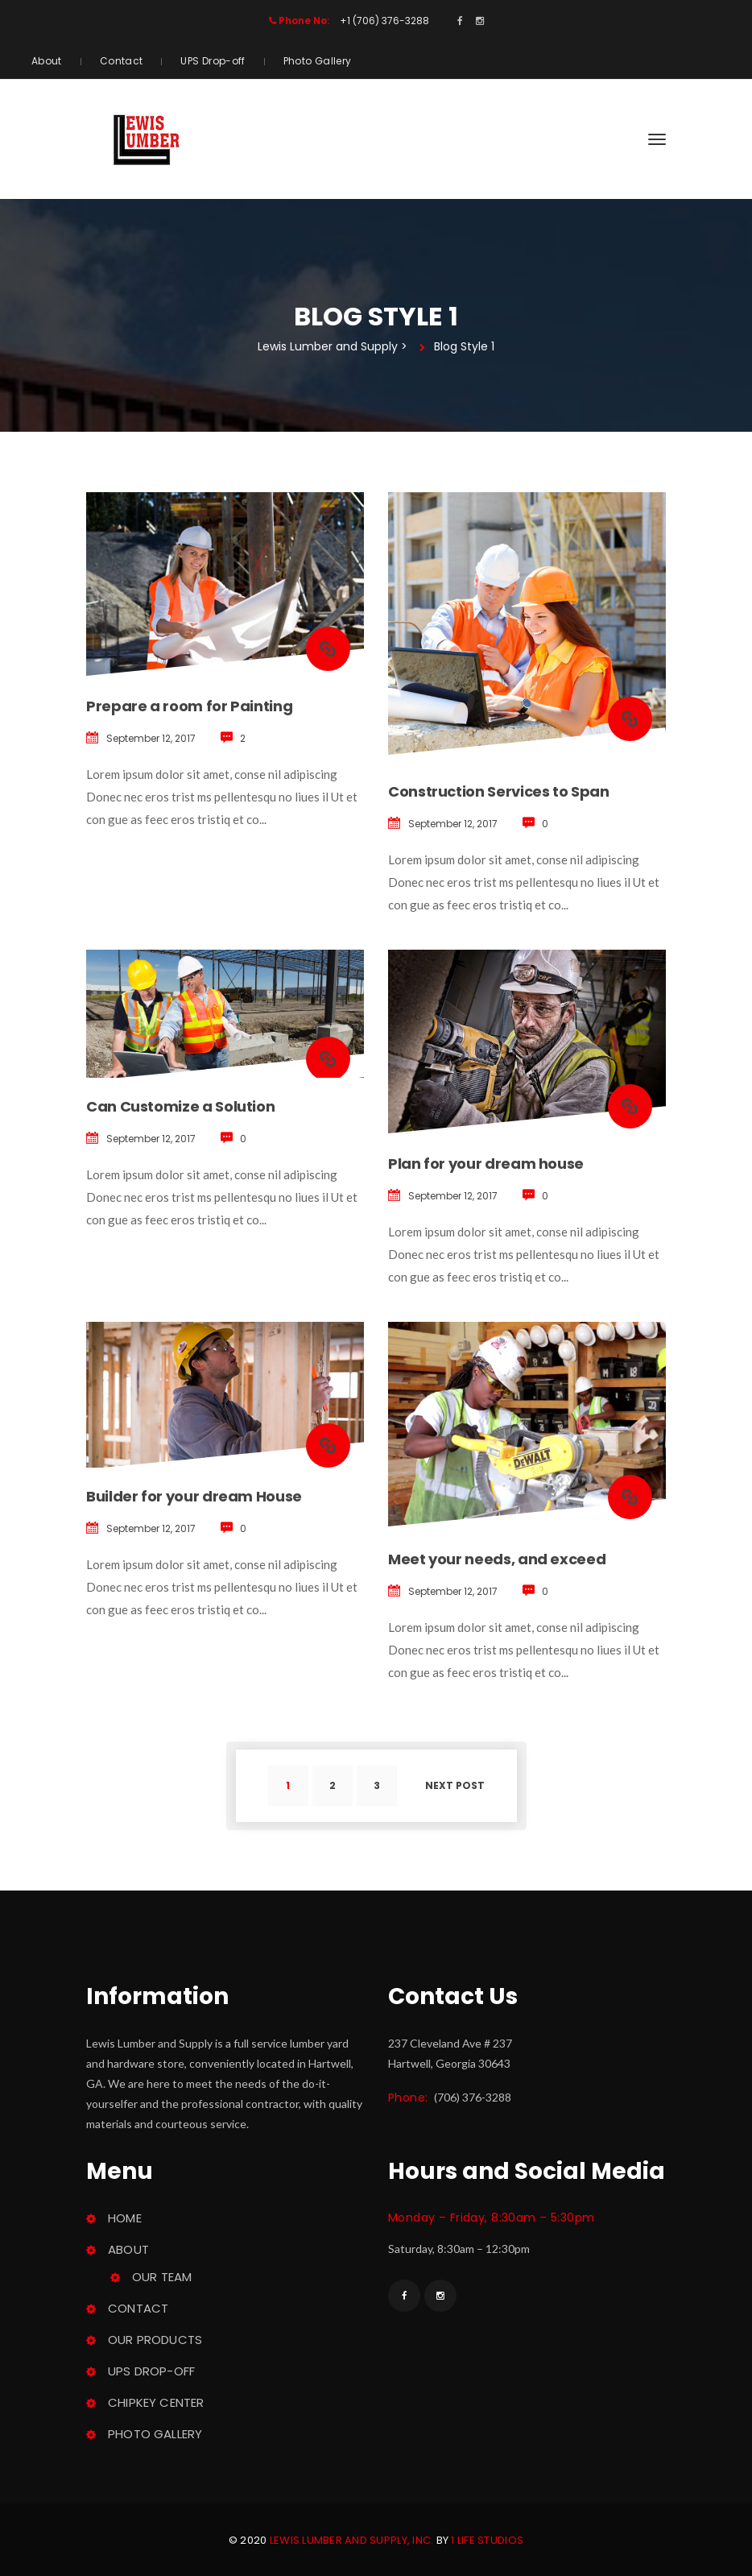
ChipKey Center (156, 2402)
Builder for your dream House (194, 1496)
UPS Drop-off (212, 61)
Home (125, 2217)
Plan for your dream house (486, 1163)
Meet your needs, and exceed (496, 1559)
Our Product (155, 2339)
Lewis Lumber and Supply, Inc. (352, 2540)
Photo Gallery (317, 61)
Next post (455, 1785)
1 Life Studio (487, 2540)
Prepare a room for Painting (189, 706)
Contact (121, 61)
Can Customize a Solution (180, 1106)
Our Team (162, 2276)
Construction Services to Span (498, 791)
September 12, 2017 (151, 738)
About (46, 61)
